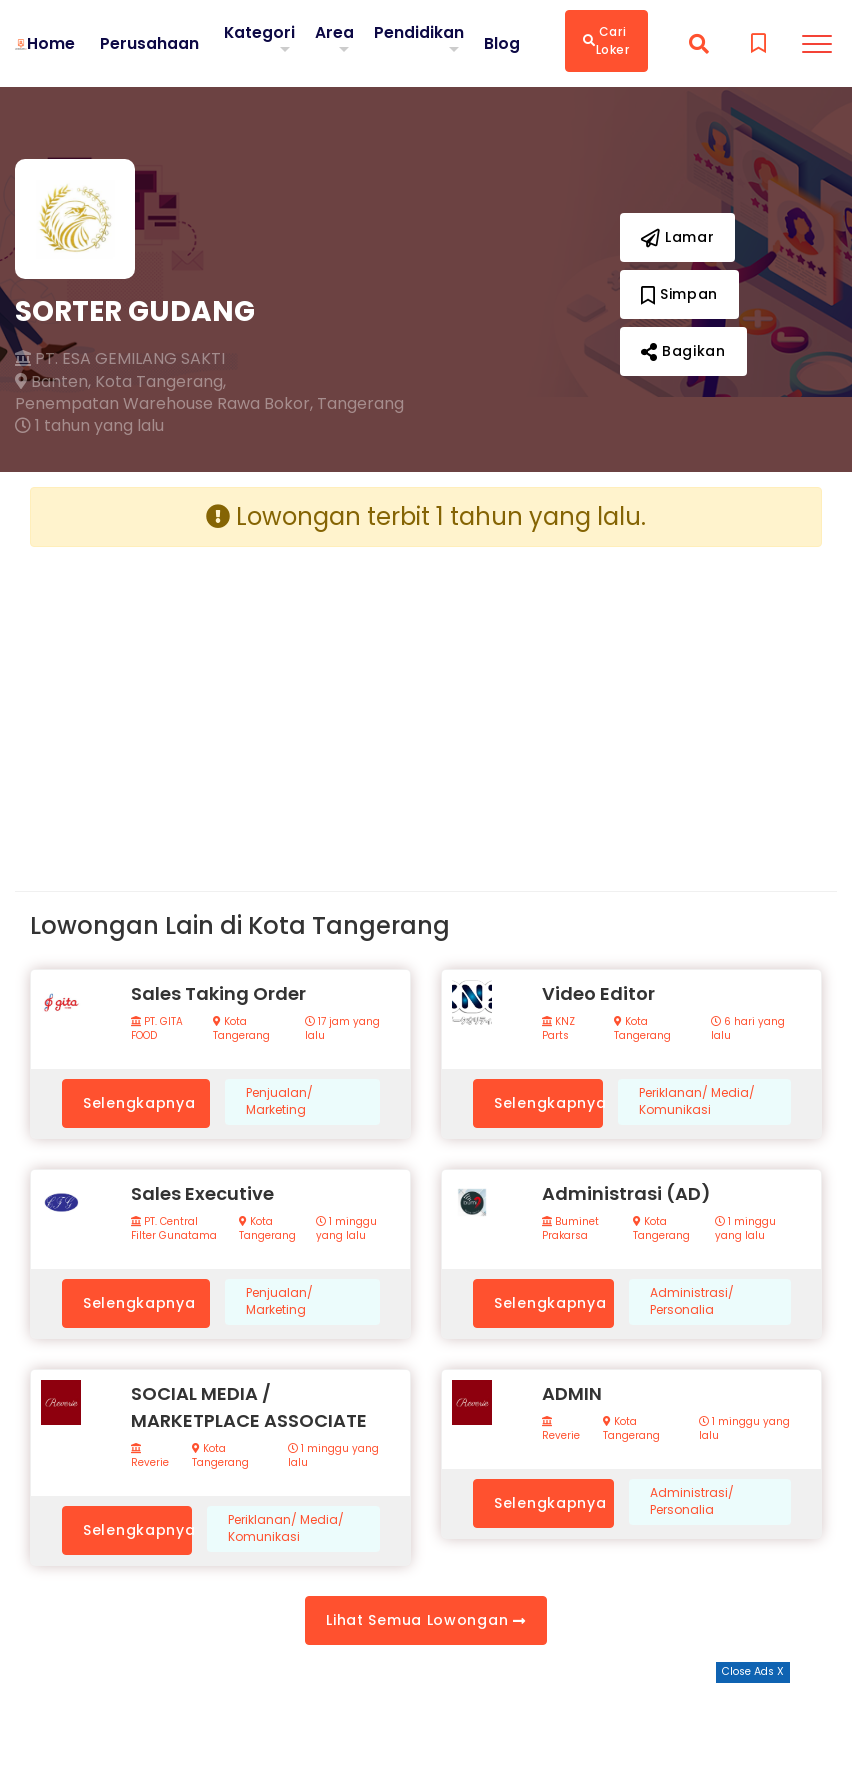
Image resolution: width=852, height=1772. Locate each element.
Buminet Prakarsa (570, 1229)
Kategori (259, 31)
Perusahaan (148, 43)
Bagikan (683, 351)
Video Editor (598, 993)
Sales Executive (202, 1193)
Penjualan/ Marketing (279, 1101)
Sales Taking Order (218, 993)
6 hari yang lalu (748, 1029)
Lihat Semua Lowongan (425, 1620)
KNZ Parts (558, 1029)
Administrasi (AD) (626, 1193)
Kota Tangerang (241, 1029)
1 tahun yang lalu (89, 426)
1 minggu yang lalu (346, 1229)
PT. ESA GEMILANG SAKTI (120, 359)
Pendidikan (419, 31)
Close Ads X (753, 1671)
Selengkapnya (139, 1103)
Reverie (150, 1456)
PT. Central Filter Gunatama (174, 1229)
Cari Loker (606, 40)
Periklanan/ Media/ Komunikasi (697, 1101)
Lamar (678, 237)
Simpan (680, 294)
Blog (502, 43)
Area (334, 31)
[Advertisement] (220, 703)
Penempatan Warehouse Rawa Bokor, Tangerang (209, 404)
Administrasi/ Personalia (692, 1301)
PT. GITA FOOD (157, 1029)
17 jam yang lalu (342, 1029)
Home (50, 43)
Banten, (53, 382)
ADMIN (572, 1393)
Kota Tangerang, (160, 382)
